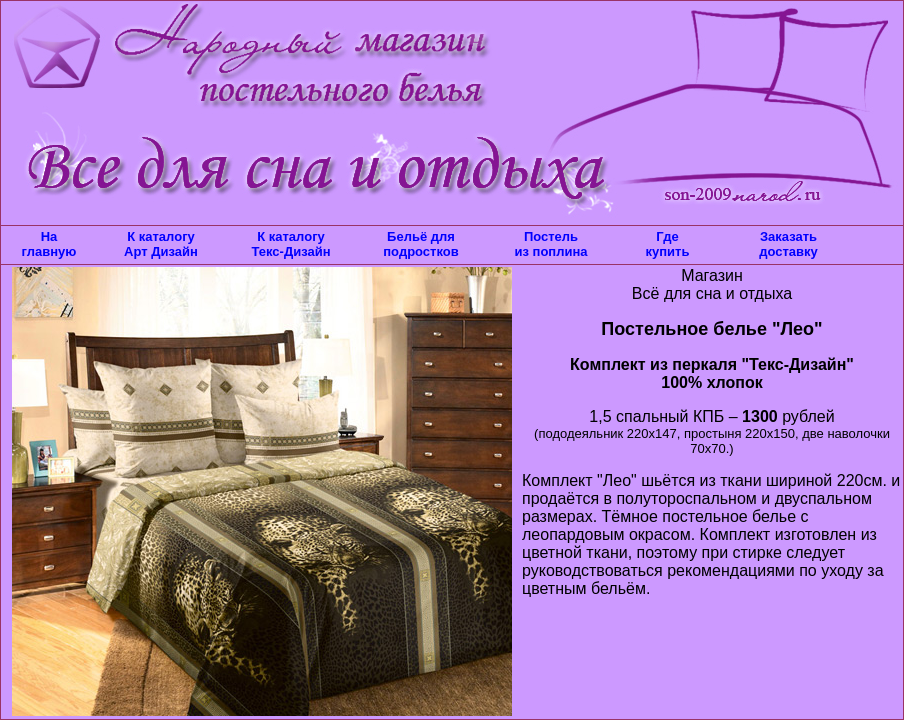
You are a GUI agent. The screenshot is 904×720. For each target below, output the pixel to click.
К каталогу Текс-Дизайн (290, 244)
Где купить (668, 244)
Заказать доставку (788, 244)
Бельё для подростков (420, 244)
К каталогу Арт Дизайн (161, 244)
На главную (49, 244)
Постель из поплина (550, 244)
